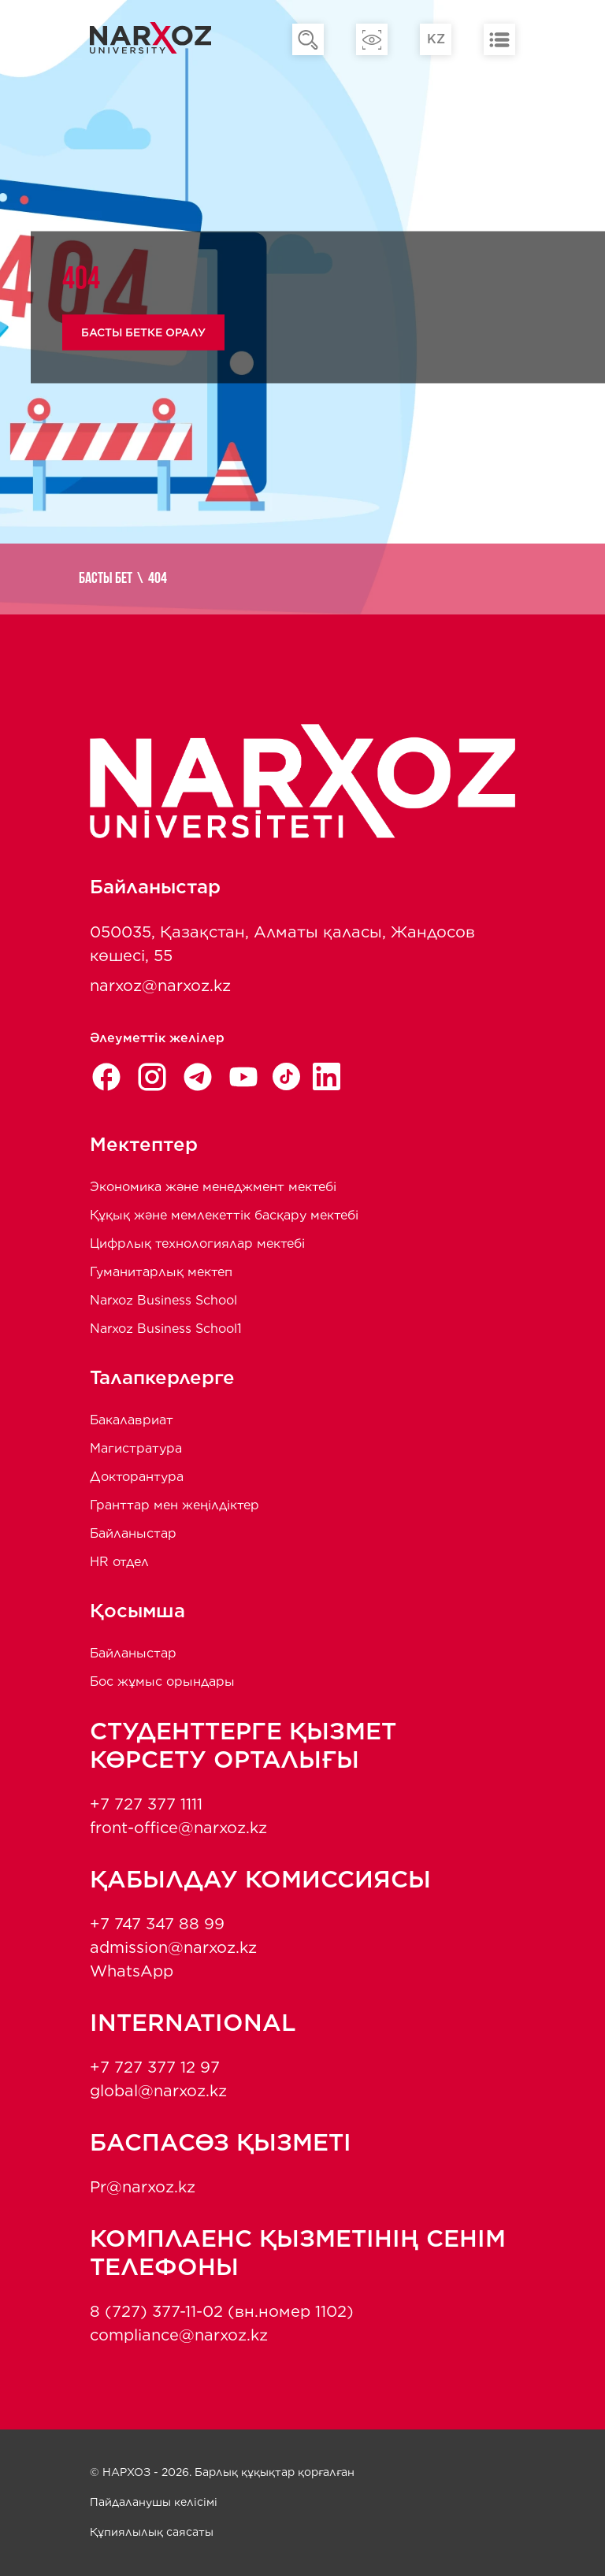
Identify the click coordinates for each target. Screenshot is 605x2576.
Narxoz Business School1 (166, 1328)
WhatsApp (131, 1971)
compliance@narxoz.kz (179, 2334)
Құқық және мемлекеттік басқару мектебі (224, 1215)
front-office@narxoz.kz (178, 1827)
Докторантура (137, 1476)
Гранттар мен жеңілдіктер (174, 1505)
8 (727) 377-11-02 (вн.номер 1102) (222, 2311)
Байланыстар (133, 1533)
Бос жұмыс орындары (162, 1681)
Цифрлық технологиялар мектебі (197, 1243)
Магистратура (136, 1448)
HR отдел (119, 1561)
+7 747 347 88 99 (157, 1923)
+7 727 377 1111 (146, 1804)
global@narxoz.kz (158, 2090)
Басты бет (105, 579)
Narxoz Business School (163, 1300)
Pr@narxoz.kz (142, 2186)
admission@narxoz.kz (173, 1947)
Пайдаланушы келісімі (153, 2502)
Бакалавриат (131, 1419)
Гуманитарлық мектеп (161, 1271)
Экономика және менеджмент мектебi (213, 1186)
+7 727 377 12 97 (155, 2067)
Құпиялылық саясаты (151, 2532)
